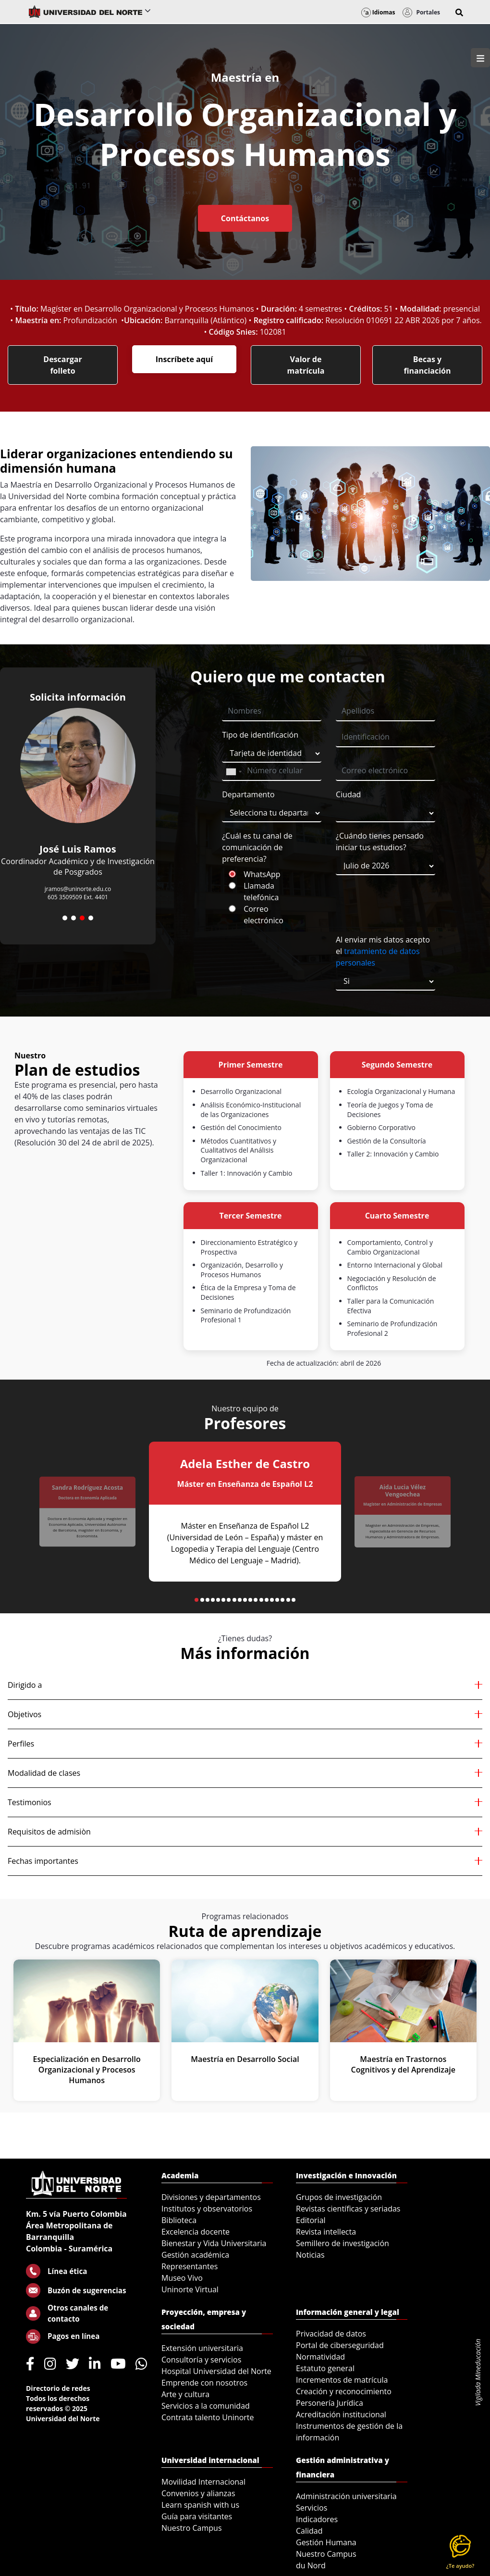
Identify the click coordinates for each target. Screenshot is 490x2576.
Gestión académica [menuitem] (195, 2254)
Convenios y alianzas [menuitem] (198, 2493)
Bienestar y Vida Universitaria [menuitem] (213, 2243)
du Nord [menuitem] (311, 2565)
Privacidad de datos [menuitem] (331, 2333)
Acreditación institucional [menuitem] (341, 2414)
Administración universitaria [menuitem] (346, 2496)
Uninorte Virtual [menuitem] (190, 2289)
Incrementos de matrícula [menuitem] (342, 2380)
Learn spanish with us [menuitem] (200, 2505)
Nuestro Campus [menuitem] (191, 2528)
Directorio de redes (58, 2388)
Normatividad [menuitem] (320, 2356)
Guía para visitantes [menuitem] (196, 2516)
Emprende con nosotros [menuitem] (204, 2382)
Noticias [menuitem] (310, 2254)
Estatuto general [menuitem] (325, 2368)
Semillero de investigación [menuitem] (342, 2243)
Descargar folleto (62, 365)
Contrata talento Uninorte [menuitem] (207, 2417)
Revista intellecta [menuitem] (326, 2231)
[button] (459, 12)
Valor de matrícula (306, 365)
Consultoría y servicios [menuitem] (201, 2359)
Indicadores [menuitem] (317, 2519)
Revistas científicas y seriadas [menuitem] (348, 2208)
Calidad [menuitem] (309, 2531)
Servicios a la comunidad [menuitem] (205, 2405)
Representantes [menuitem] (189, 2266)
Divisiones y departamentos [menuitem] (211, 2197)
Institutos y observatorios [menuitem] (206, 2208)
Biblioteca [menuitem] (178, 2220)
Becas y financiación (427, 365)
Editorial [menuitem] (311, 2220)
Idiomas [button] (378, 12)
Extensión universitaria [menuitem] (202, 2348)
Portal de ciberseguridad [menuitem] (340, 2345)
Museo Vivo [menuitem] (182, 2278)
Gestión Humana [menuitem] (326, 2542)
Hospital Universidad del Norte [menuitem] (216, 2371)
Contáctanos (245, 218)
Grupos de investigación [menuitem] (339, 2197)
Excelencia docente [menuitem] (195, 2231)
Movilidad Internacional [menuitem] (203, 2481)
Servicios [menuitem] (311, 2507)
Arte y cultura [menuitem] (185, 2394)
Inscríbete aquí (184, 359)
